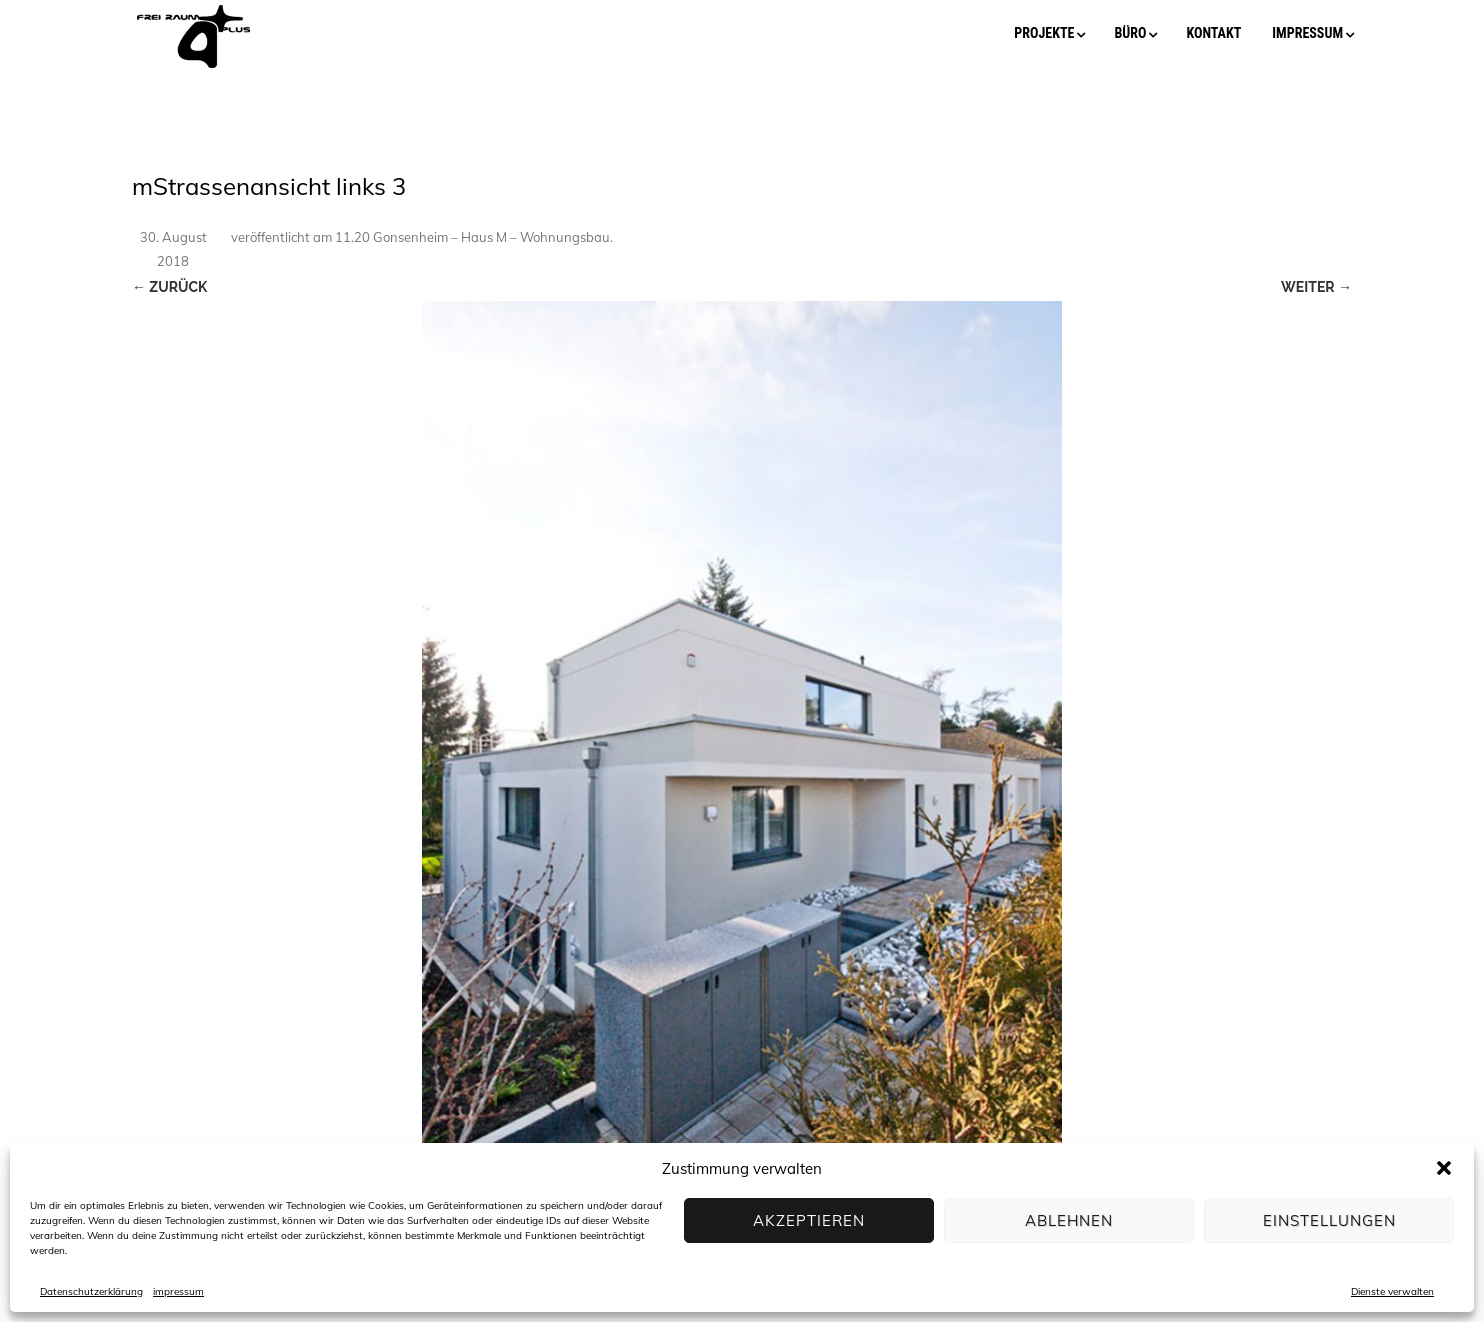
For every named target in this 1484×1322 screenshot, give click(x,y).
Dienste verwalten (1392, 1291)
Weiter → (1316, 287)
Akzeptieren (809, 1220)
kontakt (1213, 33)
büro (1130, 33)
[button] (1444, 1168)
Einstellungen (1329, 1220)
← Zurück (169, 287)
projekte (1044, 33)
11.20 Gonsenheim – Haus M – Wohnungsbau (472, 237)
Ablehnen (1069, 1220)
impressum (178, 1291)
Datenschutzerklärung (91, 1291)
